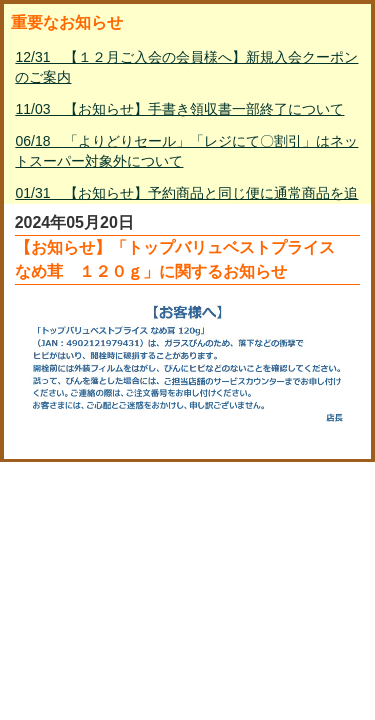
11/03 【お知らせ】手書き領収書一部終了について (179, 109)
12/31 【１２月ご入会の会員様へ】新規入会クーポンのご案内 (186, 67)
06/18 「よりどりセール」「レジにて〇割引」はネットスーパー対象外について (186, 151)
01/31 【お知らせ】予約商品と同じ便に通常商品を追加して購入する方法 (186, 203)
